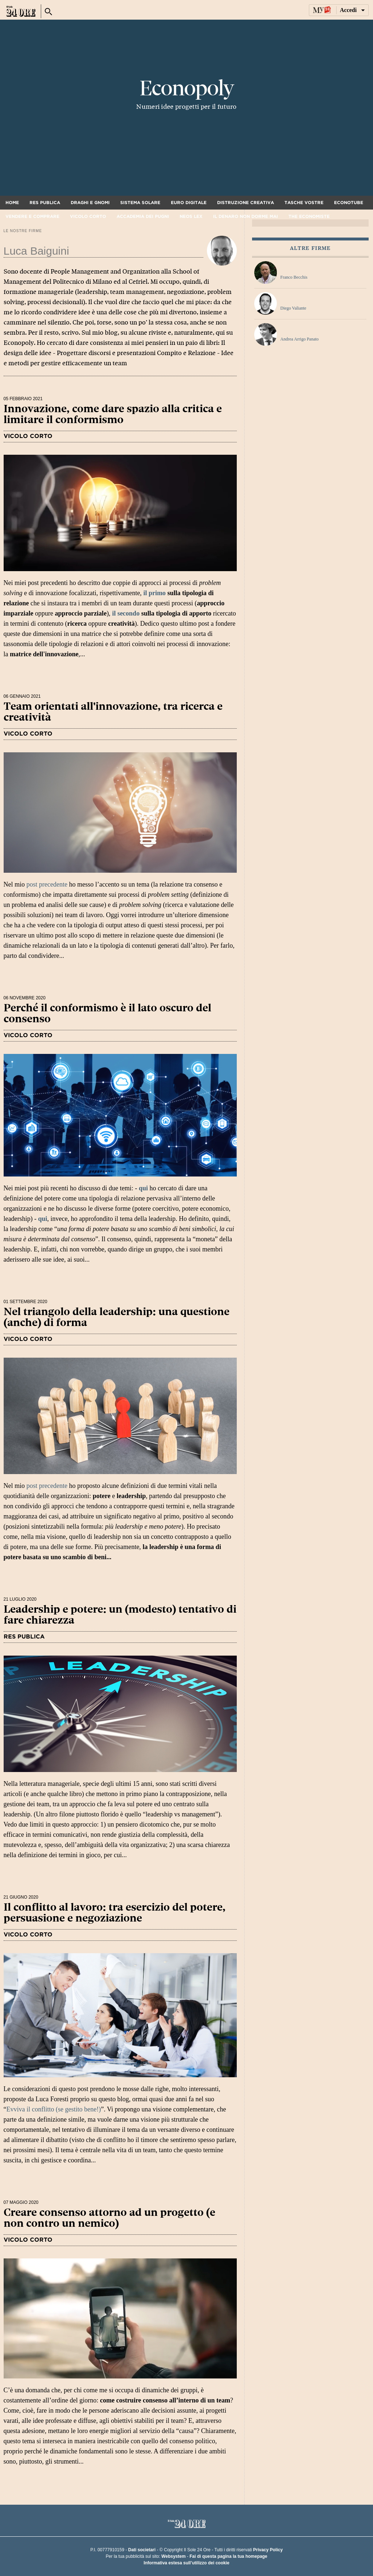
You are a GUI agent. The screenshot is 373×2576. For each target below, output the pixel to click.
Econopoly (186, 88)
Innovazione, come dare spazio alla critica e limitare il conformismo (113, 414)
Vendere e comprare (32, 216)
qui (143, 1188)
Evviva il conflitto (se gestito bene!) (54, 2109)
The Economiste (309, 216)
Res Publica (45, 202)
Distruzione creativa (245, 202)
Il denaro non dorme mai (245, 216)
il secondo (126, 613)
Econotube (348, 202)
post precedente (47, 884)
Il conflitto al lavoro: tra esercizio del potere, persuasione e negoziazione (114, 1912)
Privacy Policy (268, 2549)
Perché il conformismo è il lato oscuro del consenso (107, 1013)
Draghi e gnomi (90, 202)
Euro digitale (189, 202)
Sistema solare (140, 202)
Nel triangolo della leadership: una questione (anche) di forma (116, 1317)
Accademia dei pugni (143, 216)
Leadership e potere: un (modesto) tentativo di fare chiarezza (120, 1615)
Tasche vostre (303, 202)
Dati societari (142, 2549)
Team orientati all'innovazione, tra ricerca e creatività (113, 712)
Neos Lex (191, 216)
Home (12, 202)
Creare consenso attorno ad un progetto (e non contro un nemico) (109, 2218)
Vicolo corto (88, 216)
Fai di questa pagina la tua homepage (228, 2556)
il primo (155, 593)
